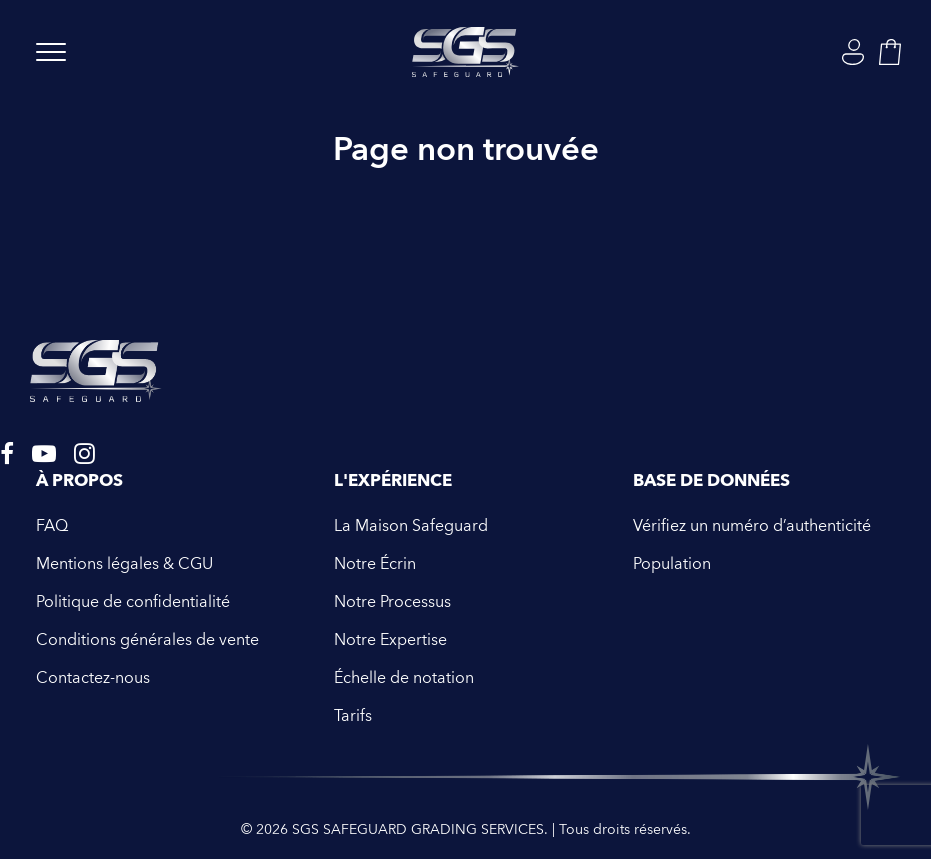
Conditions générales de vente (147, 640)
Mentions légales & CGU (124, 564)
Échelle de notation (404, 678)
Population (672, 564)
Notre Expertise (390, 640)
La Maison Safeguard (411, 526)
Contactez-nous (93, 678)
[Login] (853, 52)
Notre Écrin (375, 564)
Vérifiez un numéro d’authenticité (752, 526)
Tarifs (353, 716)
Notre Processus (392, 602)
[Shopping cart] (890, 52)
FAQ (52, 526)
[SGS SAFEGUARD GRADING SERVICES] (465, 52)
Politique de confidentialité (133, 602)
